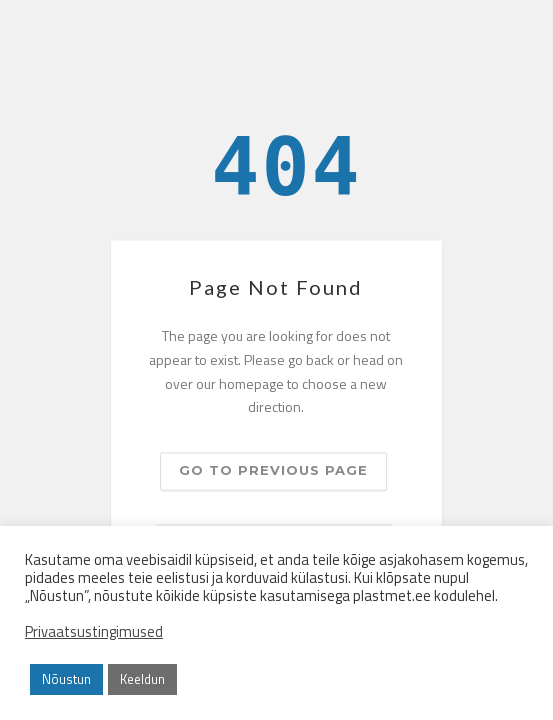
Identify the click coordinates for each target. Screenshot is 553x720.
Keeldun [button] (142, 679)
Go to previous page (273, 471)
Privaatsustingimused (94, 632)
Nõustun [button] (66, 679)
